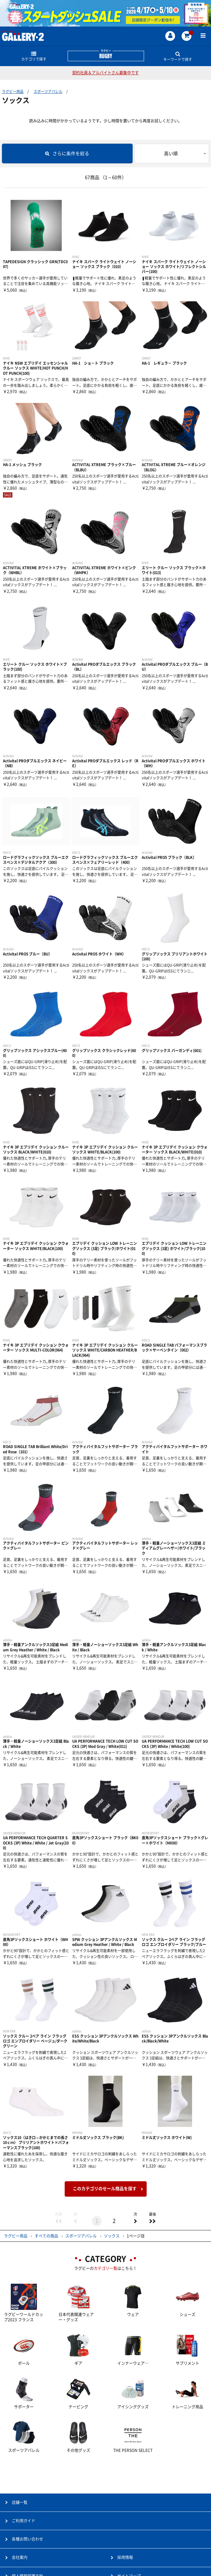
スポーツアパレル (48, 91)
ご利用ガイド (23, 2521)
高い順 (171, 153)
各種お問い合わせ (27, 2539)
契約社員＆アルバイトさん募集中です (105, 73)
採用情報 (125, 2557)
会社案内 (19, 2557)
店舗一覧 (19, 2502)
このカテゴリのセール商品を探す (105, 2188)
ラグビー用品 (13, 91)
